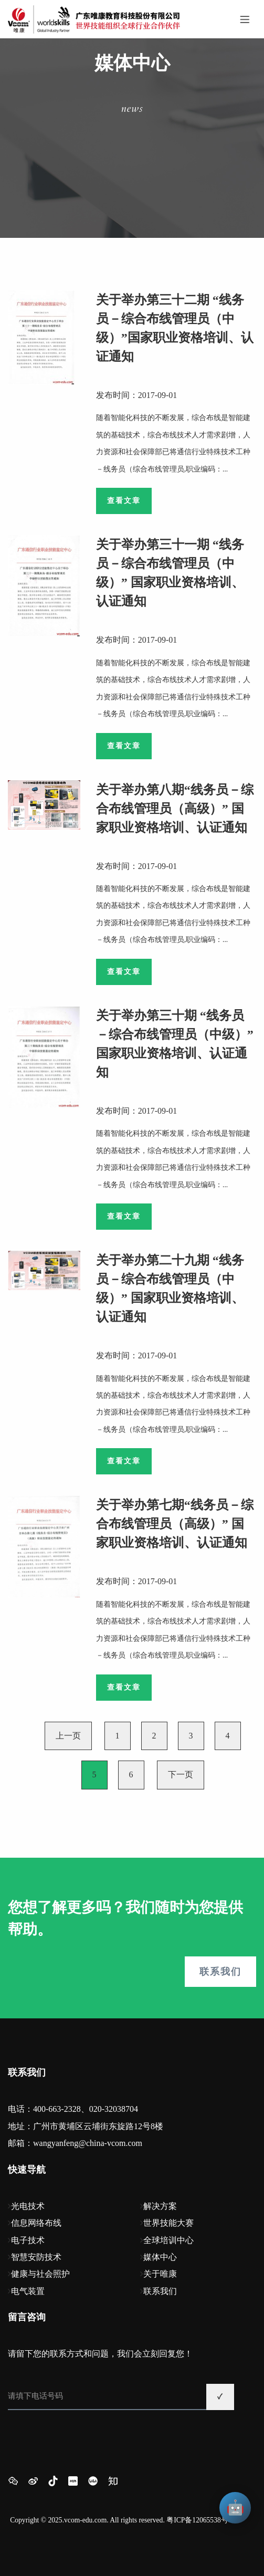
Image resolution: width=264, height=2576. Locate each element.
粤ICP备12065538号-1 (200, 2520)
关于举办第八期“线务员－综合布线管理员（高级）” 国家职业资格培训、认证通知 (175, 808)
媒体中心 (160, 2257)
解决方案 (160, 2206)
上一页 (68, 1735)
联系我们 (220, 1971)
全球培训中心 (168, 2240)
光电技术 (28, 2206)
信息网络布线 (36, 2222)
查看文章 (124, 501)
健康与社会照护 (40, 2273)
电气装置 (28, 2291)
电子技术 (28, 2240)
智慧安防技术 (36, 2257)
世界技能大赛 (168, 2222)
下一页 (180, 1774)
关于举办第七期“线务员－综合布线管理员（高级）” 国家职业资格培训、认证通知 (175, 1523)
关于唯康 (160, 2273)
